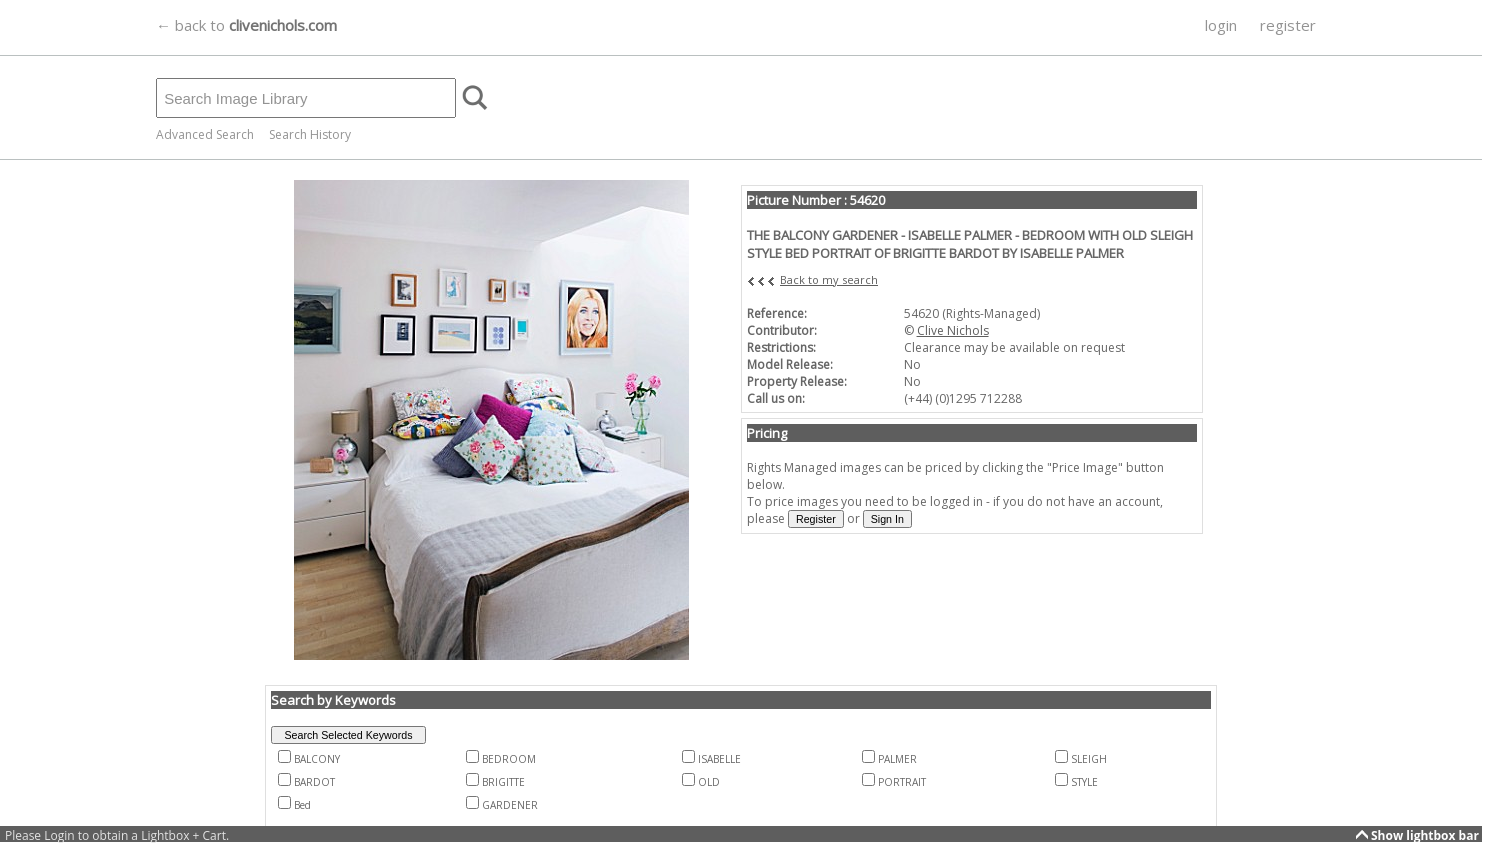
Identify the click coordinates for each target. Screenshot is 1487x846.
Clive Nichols (953, 330)
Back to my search (829, 279)
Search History (310, 134)
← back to (246, 25)
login (1221, 25)
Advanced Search (205, 134)
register (1288, 25)
